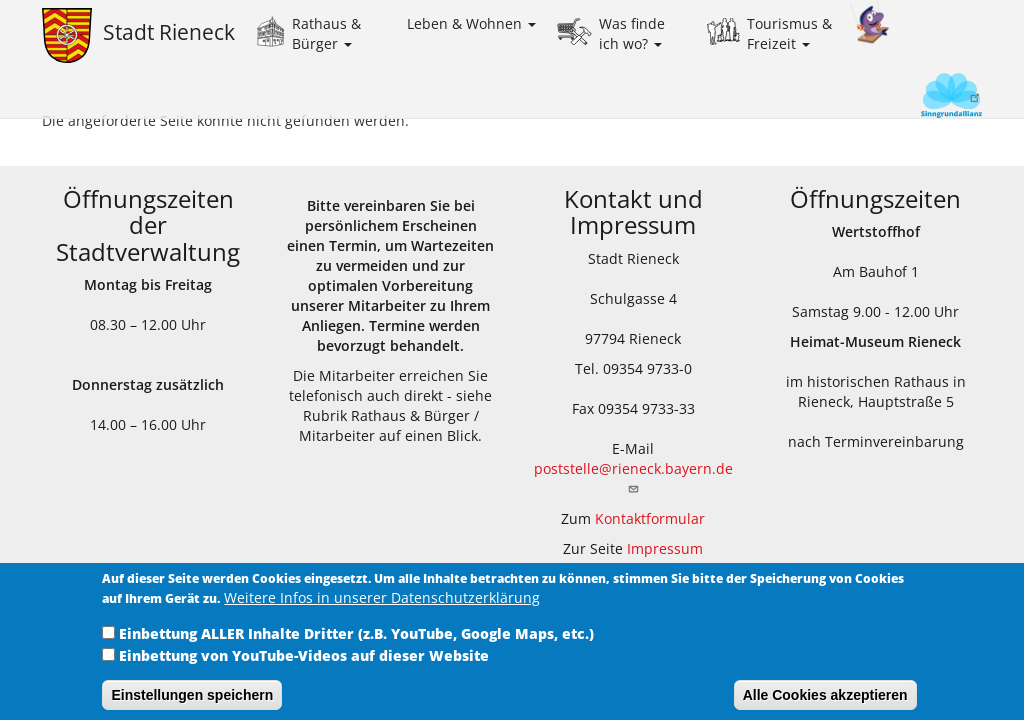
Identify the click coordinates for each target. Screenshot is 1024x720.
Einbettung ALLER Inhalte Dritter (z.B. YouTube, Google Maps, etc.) (356, 644)
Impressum (665, 548)
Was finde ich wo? (632, 33)
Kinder (870, 22)
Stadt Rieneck (169, 32)
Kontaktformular (650, 518)
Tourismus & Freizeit (789, 33)
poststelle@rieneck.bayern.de (633, 476)
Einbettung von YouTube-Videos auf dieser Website (304, 666)
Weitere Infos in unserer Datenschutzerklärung (382, 608)
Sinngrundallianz (917, 97)
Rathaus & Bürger (326, 33)
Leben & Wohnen (471, 23)
